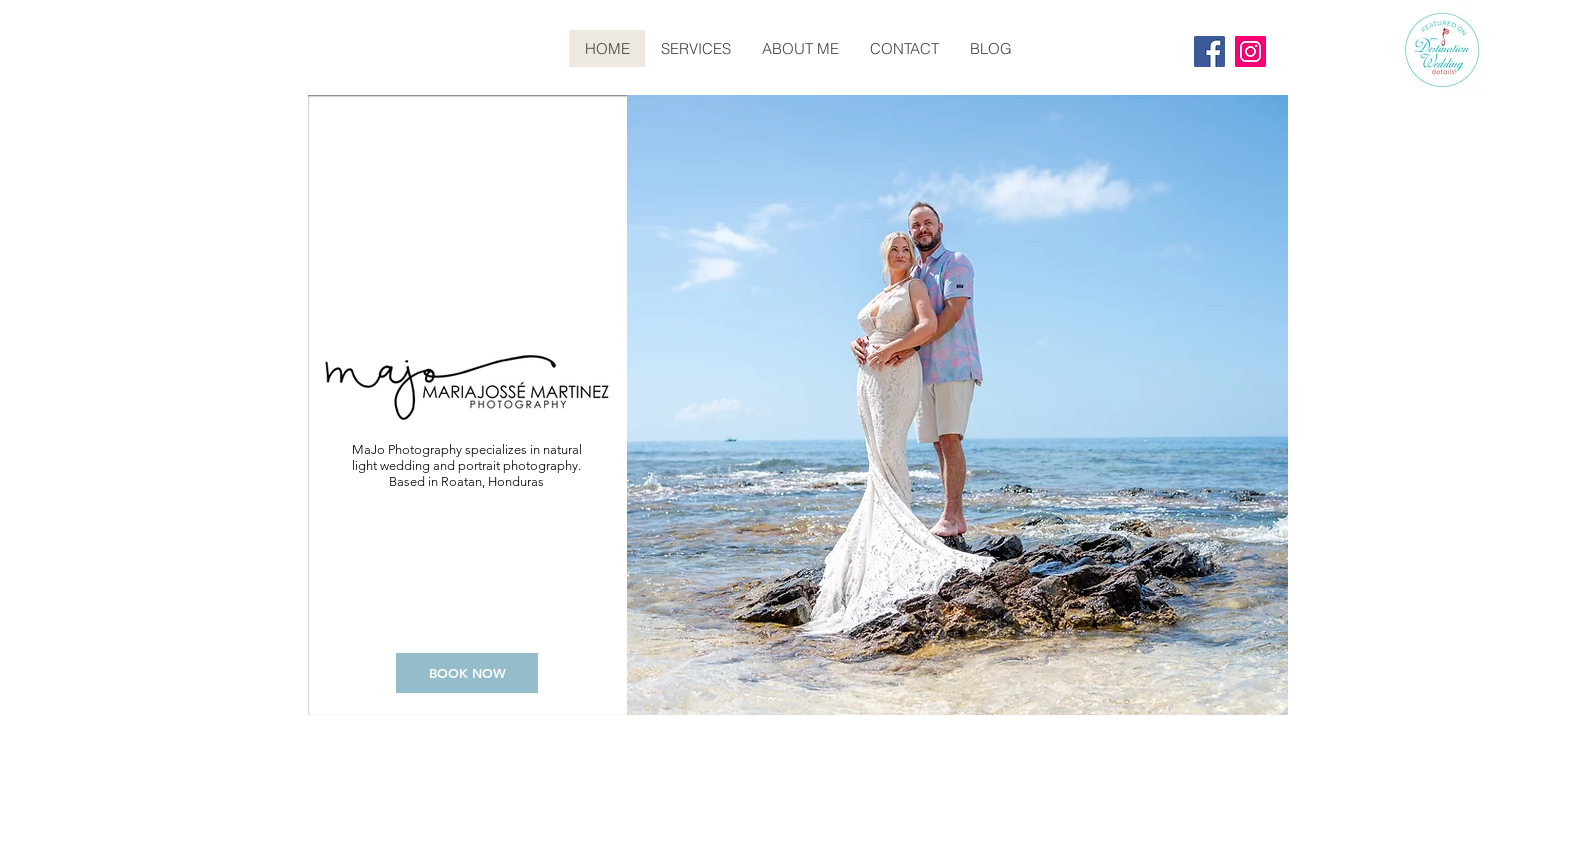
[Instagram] (1250, 51)
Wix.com (1246, 739)
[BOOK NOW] (467, 673)
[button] (957, 405)
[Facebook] (1209, 51)
